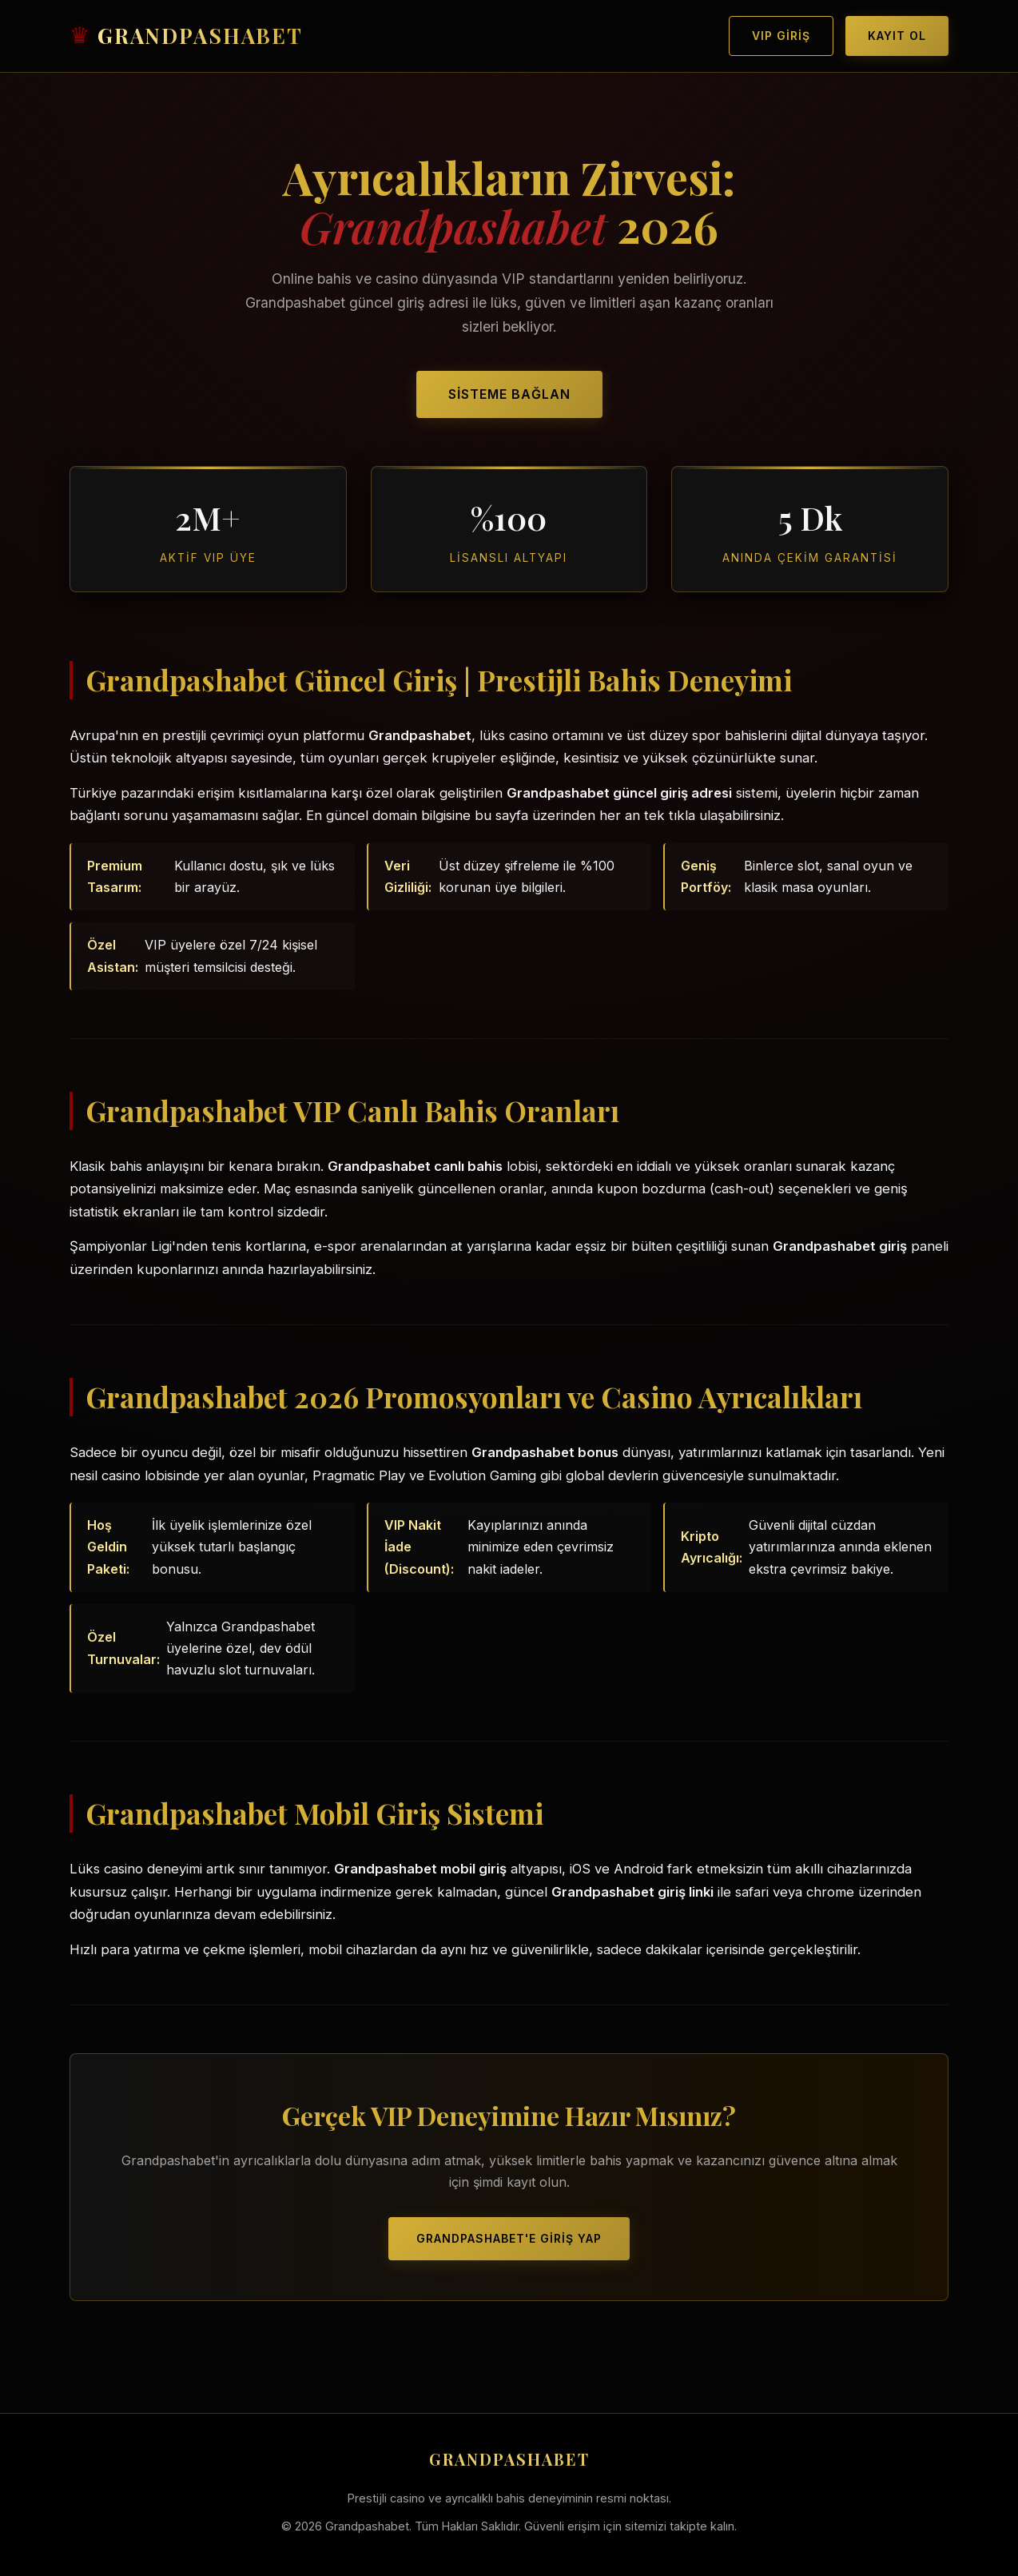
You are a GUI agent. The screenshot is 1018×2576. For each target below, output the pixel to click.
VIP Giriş (781, 35)
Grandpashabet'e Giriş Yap (509, 2238)
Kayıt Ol (897, 35)
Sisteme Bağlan (509, 394)
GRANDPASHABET (200, 36)
